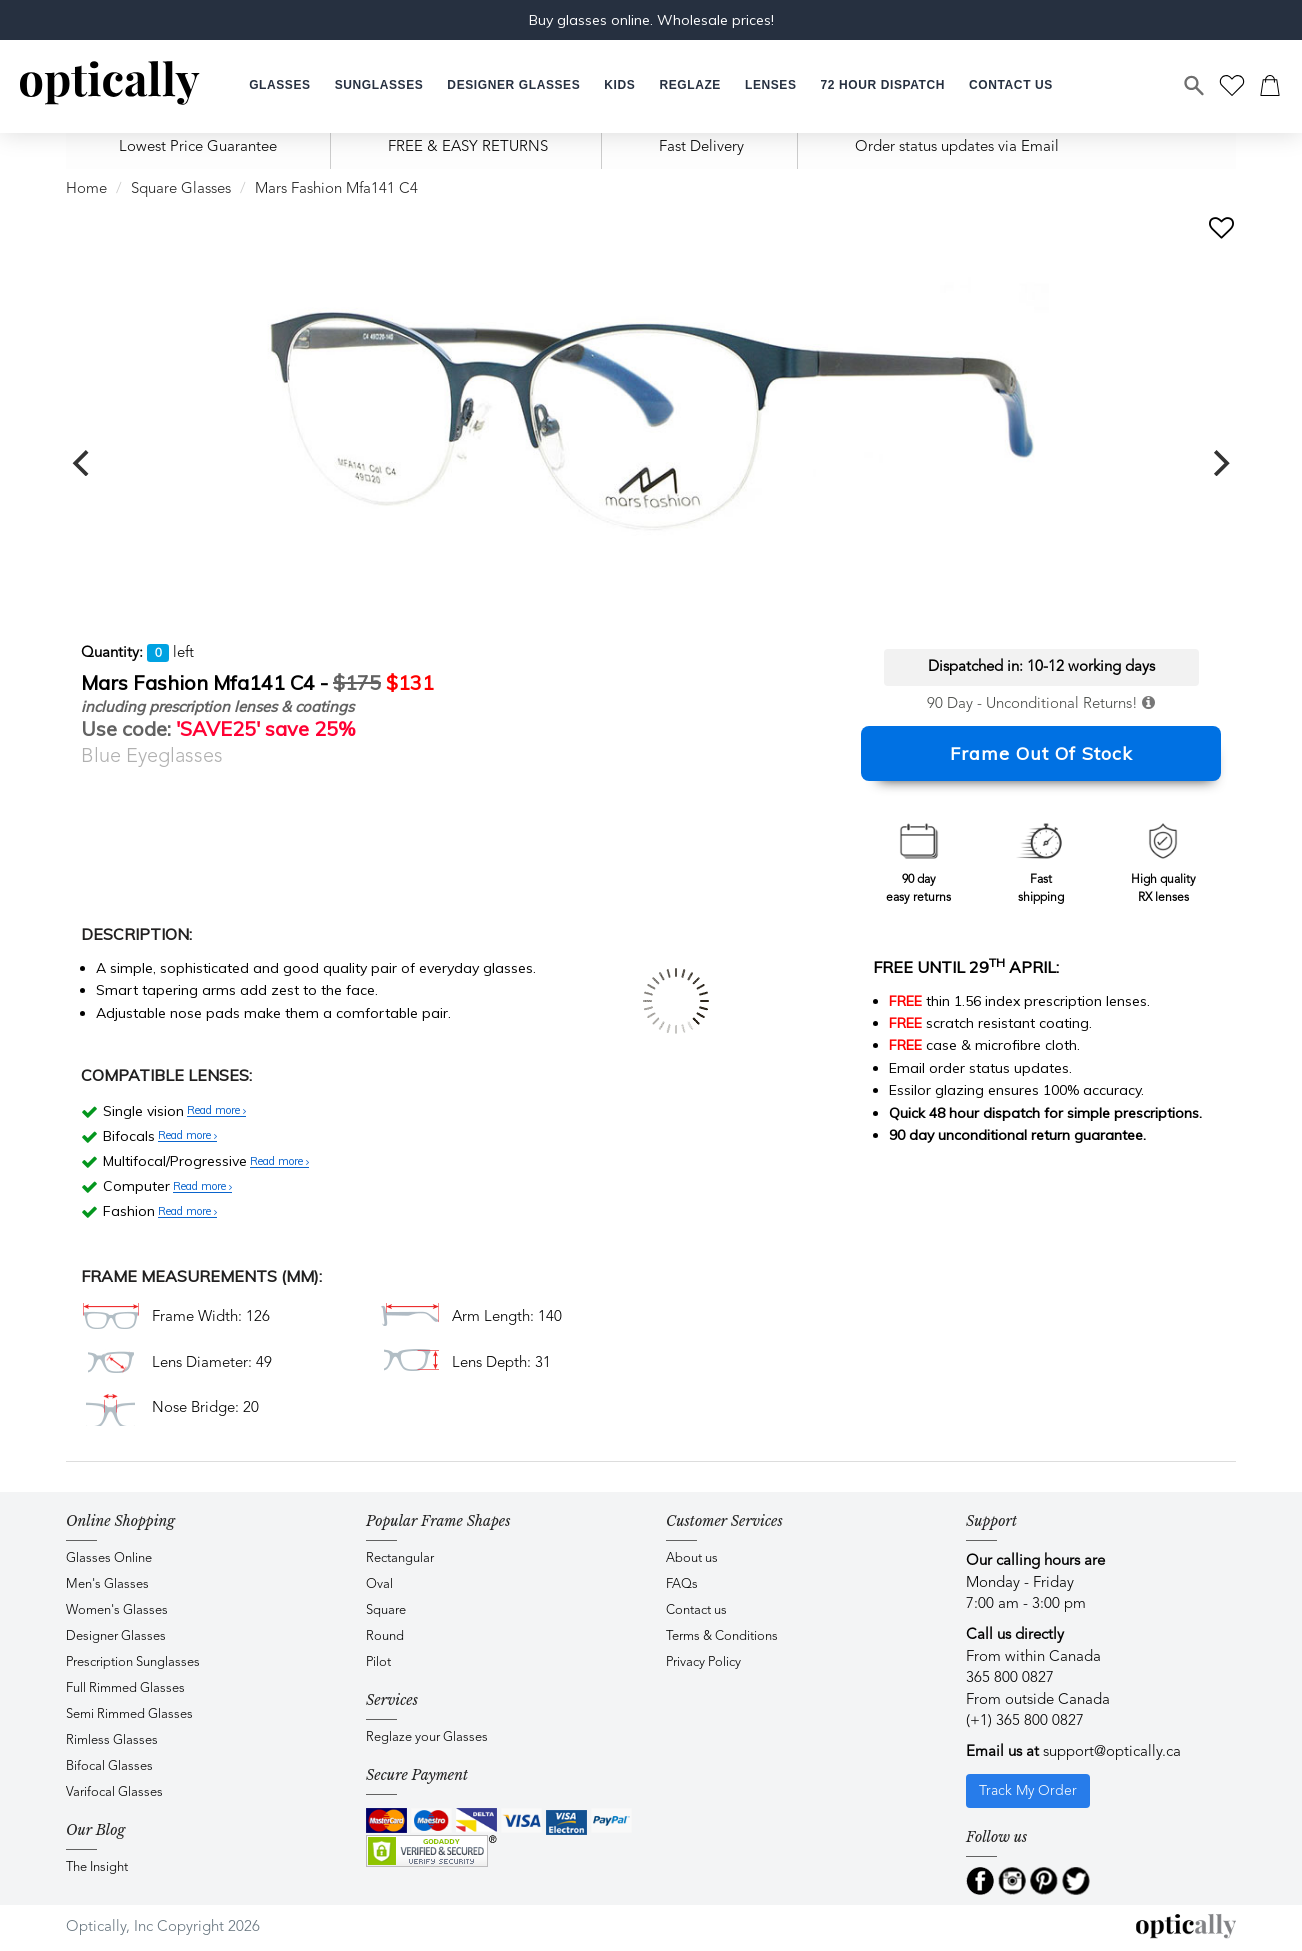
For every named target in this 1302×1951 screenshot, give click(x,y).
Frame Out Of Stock (1041, 753)
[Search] (1195, 86)
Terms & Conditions (722, 1636)
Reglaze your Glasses (427, 1737)
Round (385, 1636)
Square (386, 1610)
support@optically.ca (1112, 1752)
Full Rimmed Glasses (125, 1688)
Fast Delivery (701, 147)
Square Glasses (181, 189)
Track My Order (1028, 1791)
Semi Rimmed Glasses (129, 1714)
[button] (619, 85)
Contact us (696, 1610)
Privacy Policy (703, 1662)
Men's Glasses (107, 1584)
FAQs (682, 1584)
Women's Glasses (117, 1610)
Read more (216, 1111)
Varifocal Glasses (114, 1792)
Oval (379, 1584)
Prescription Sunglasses (133, 1662)
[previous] (83, 463)
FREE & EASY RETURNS (468, 147)
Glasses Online (109, 1558)
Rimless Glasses (112, 1740)
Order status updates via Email (957, 147)
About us (692, 1558)
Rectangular (400, 1558)
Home (86, 189)
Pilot (378, 1662)
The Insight (97, 1867)
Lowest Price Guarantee (198, 147)
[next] (1219, 463)
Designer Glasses (116, 1636)
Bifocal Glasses (109, 1766)
